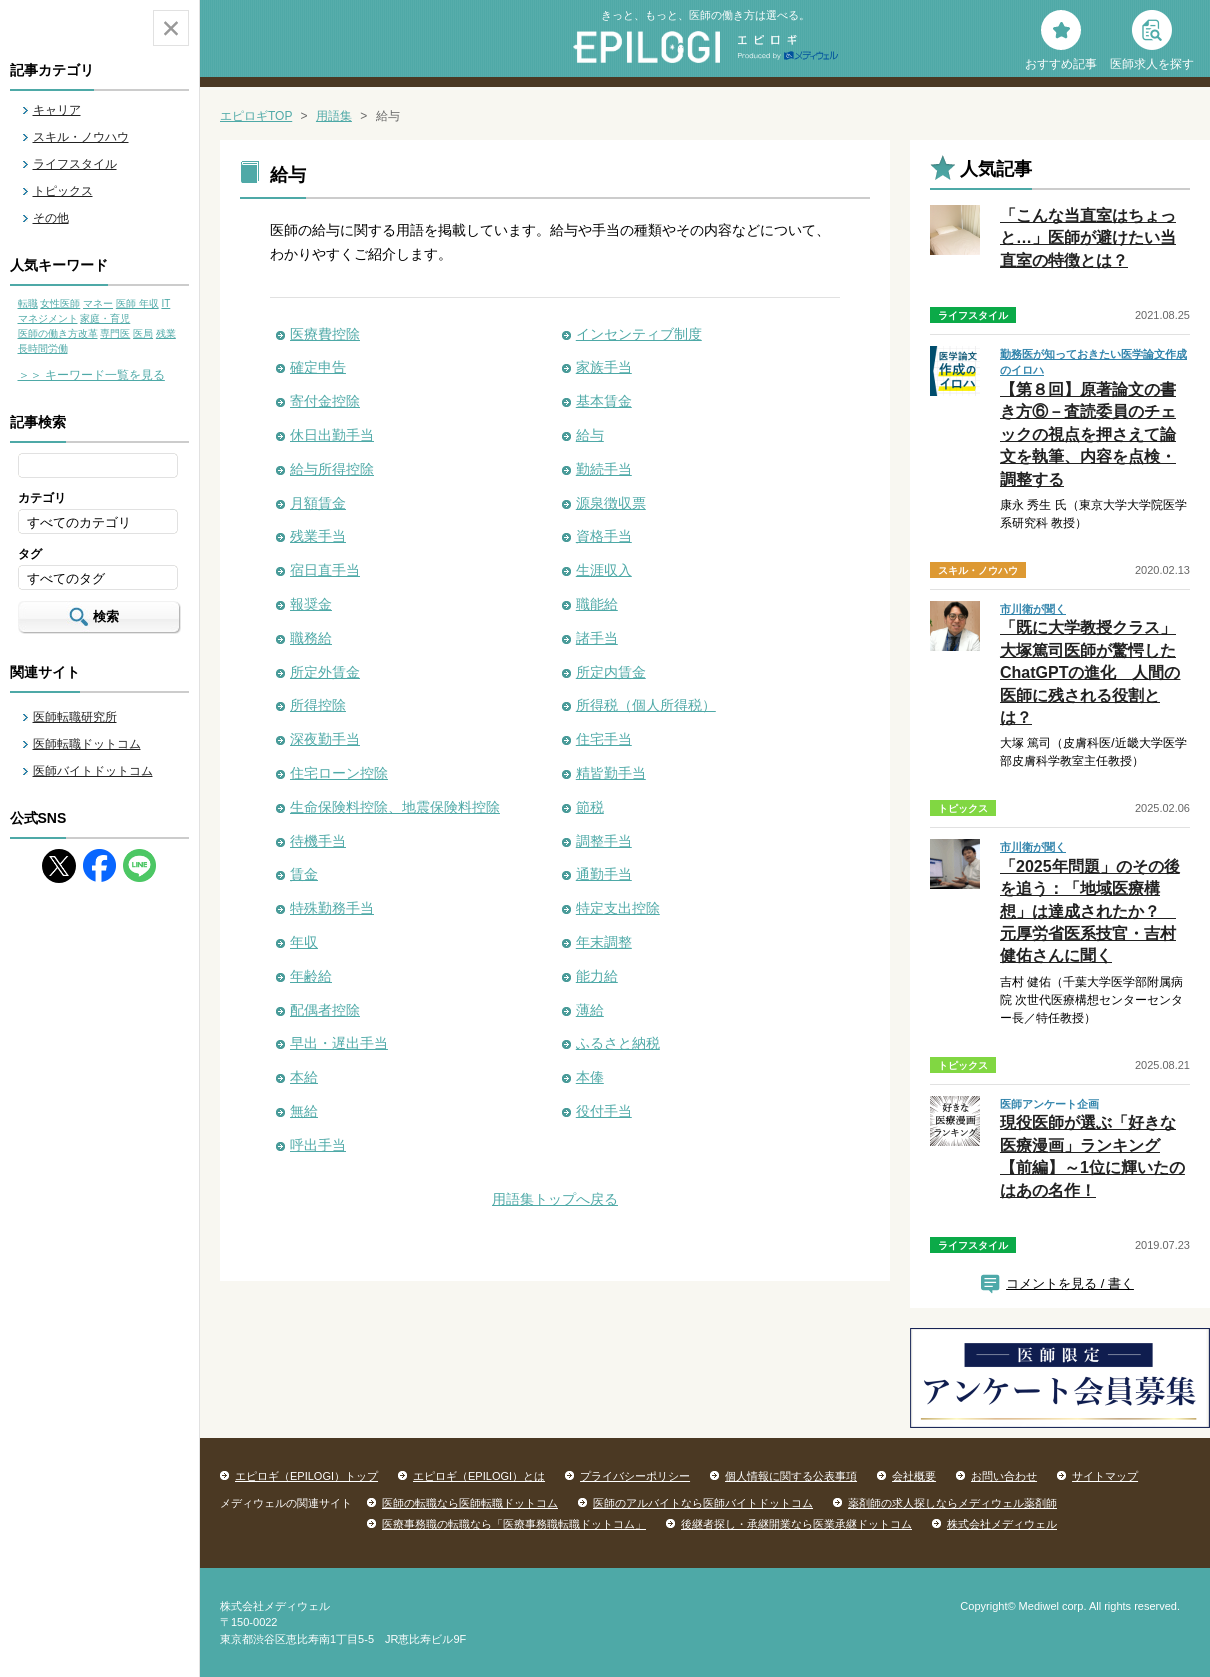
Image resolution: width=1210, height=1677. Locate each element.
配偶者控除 (325, 1010)
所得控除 (318, 705)
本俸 (590, 1077)
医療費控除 (325, 334)
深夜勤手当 (325, 739)
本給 (304, 1077)
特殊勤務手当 (332, 908)
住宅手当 (604, 739)
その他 (51, 218)
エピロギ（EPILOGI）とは (479, 1476)
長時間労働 (43, 348)
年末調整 (604, 942)
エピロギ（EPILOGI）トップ (306, 1476)
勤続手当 (604, 469)
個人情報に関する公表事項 (791, 1476)
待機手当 (318, 841)
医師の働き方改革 (58, 333)
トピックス (63, 191)
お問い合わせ (1004, 1476)
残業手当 (318, 536)
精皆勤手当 (611, 773)
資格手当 (604, 536)
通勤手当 (604, 874)
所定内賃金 (611, 672)
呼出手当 (318, 1145)
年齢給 (311, 976)
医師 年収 (137, 303)
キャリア (57, 110)
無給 (304, 1111)
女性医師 (60, 303)
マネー (98, 303)
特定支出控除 (618, 908)
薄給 (590, 1010)
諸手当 (597, 638)
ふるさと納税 (618, 1043)
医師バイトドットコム (93, 771)
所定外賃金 (325, 672)
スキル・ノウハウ (81, 137)
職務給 (311, 638)
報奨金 (311, 604)
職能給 (597, 604)
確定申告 (318, 367)
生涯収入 (604, 570)
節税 (590, 807)
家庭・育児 (105, 318)
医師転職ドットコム (87, 744)
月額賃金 (318, 503)
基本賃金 (604, 401)
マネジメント (48, 318)
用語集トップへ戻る (555, 1199)
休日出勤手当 (332, 435)
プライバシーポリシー (635, 1476)
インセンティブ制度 (639, 334)
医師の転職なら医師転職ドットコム (470, 1503)
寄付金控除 (325, 401)
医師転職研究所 (75, 717)
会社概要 (914, 1476)
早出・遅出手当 (339, 1043)
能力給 (597, 976)
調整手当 (604, 841)
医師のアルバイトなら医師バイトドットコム (703, 1503)
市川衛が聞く (1033, 609)
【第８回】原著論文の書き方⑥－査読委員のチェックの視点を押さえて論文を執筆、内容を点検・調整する (1088, 434)
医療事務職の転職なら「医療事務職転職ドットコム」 (514, 1524)
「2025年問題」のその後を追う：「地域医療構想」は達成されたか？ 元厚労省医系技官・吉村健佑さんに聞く (1090, 911)
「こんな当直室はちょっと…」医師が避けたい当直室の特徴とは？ (1088, 238)
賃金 (304, 874)
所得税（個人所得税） (646, 705)
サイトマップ (1105, 1476)
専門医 (115, 333)
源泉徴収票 (611, 503)
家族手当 (604, 367)
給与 (590, 435)
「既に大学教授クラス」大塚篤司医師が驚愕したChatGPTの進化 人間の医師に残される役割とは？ (1090, 672)
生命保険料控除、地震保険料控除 (395, 807)
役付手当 (604, 1111)
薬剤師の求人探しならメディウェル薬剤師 (952, 1503)
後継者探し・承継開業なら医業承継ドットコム (796, 1524)
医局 (143, 333)
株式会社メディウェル (1002, 1524)
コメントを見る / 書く (1070, 1283)
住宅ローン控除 (339, 773)
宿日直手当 (325, 570)
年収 (304, 942)
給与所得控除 (332, 469)
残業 (166, 333)
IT (165, 303)
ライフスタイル (75, 164)
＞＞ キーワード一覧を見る (91, 375)
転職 (28, 303)
